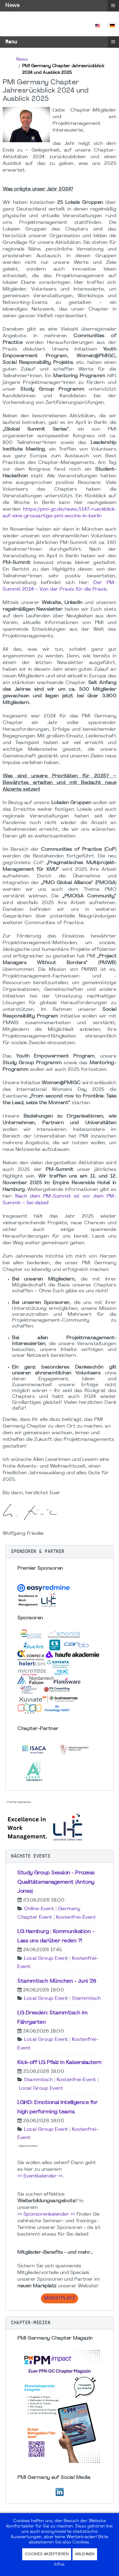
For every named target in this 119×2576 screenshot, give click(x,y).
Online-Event (39, 1909)
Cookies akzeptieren (47, 2554)
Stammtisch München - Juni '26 (57, 1981)
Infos (59, 2564)
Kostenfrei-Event (76, 1917)
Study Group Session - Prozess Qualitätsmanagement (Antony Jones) (56, 1882)
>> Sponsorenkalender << (46, 2214)
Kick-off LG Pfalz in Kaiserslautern (59, 2062)
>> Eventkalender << (40, 2176)
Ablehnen (84, 2554)
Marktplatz (59, 2298)
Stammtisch (86, 1998)
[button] (59, 1551)
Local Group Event (46, 1958)
